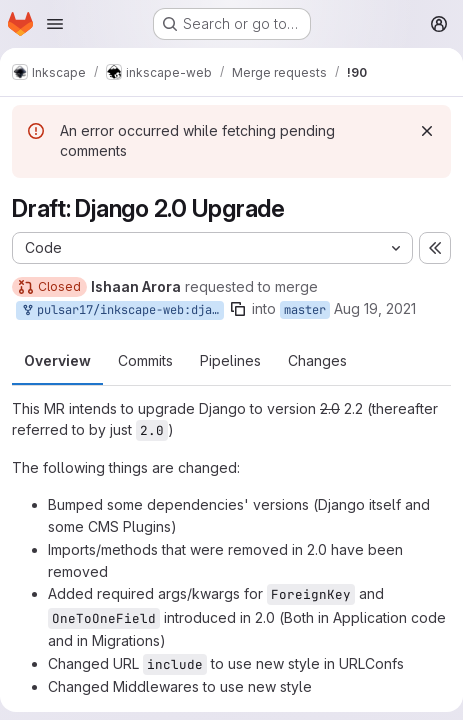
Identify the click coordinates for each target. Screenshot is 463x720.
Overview (57, 360)
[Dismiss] (427, 131)
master (305, 310)
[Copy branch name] (238, 309)
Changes (317, 360)
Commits (145, 360)
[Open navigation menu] (55, 24)
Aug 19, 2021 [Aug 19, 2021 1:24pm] (375, 308)
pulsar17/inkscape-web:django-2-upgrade (122, 310)
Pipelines (230, 360)
